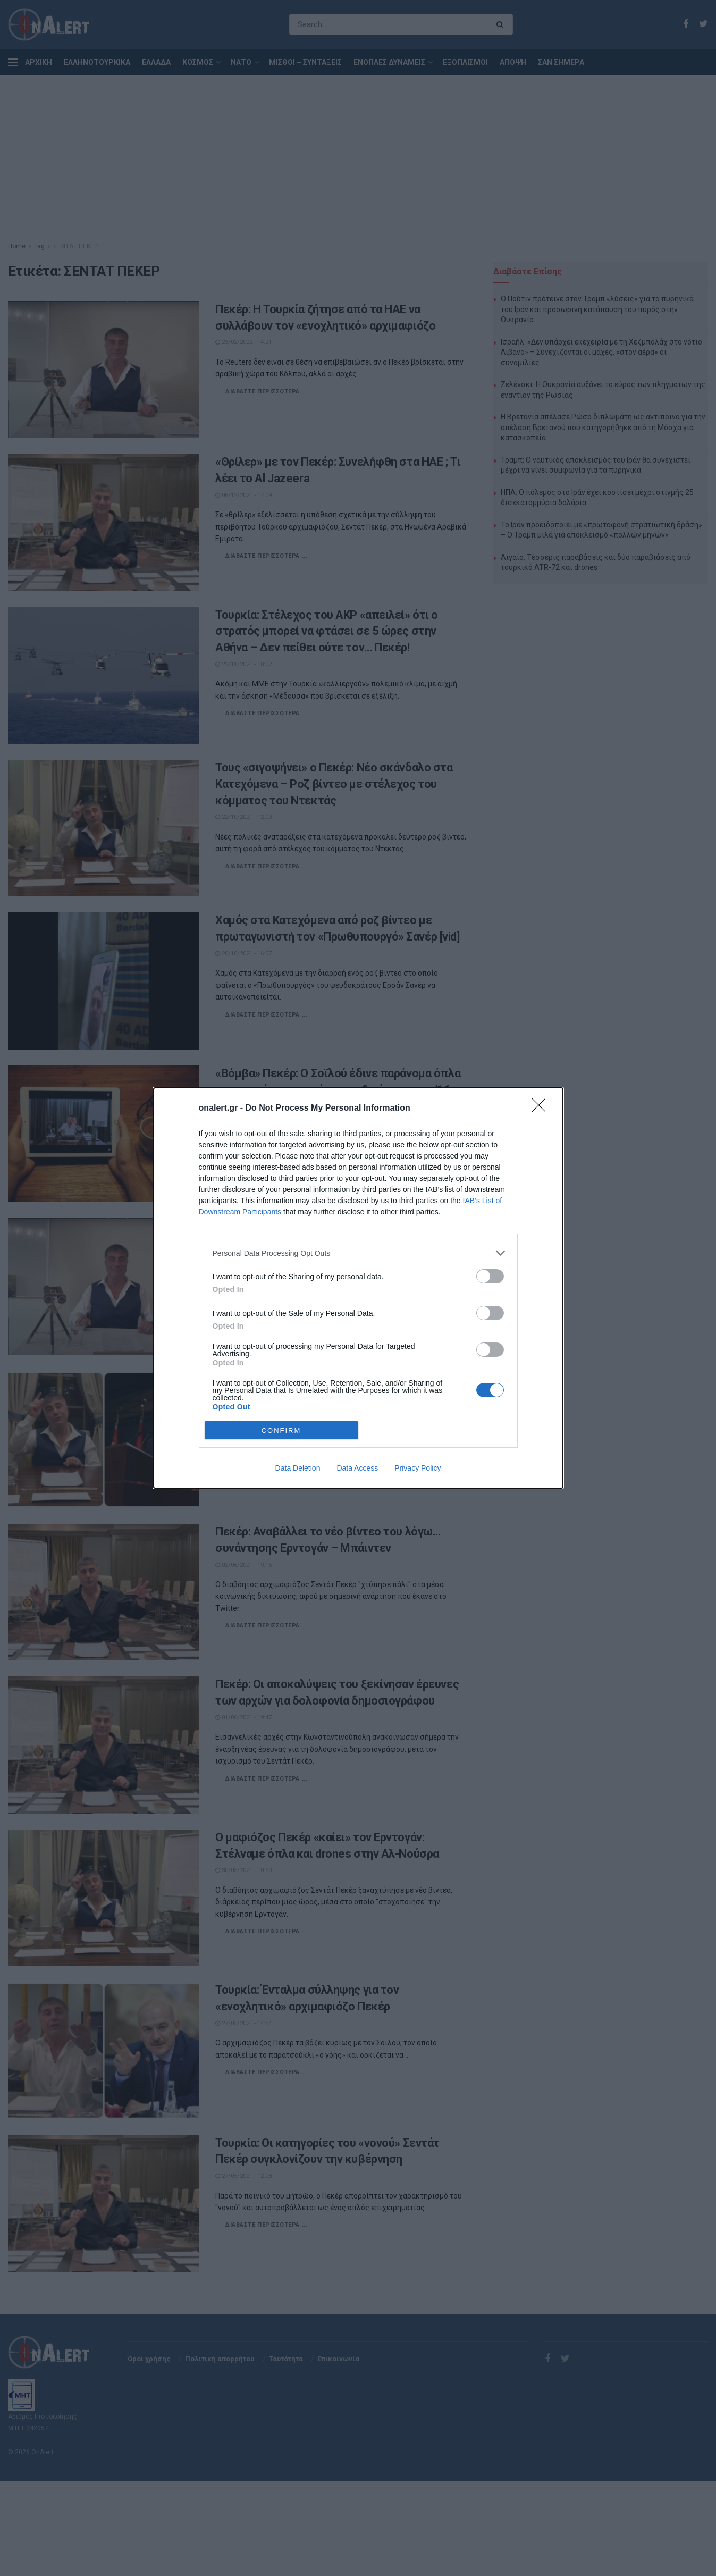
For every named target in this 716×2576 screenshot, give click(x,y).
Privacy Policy (417, 1468)
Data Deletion (298, 1468)
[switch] (490, 1276)
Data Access (357, 1468)
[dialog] (358, 1288)
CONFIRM (281, 1430)
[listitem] (358, 1252)
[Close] (542, 1108)
